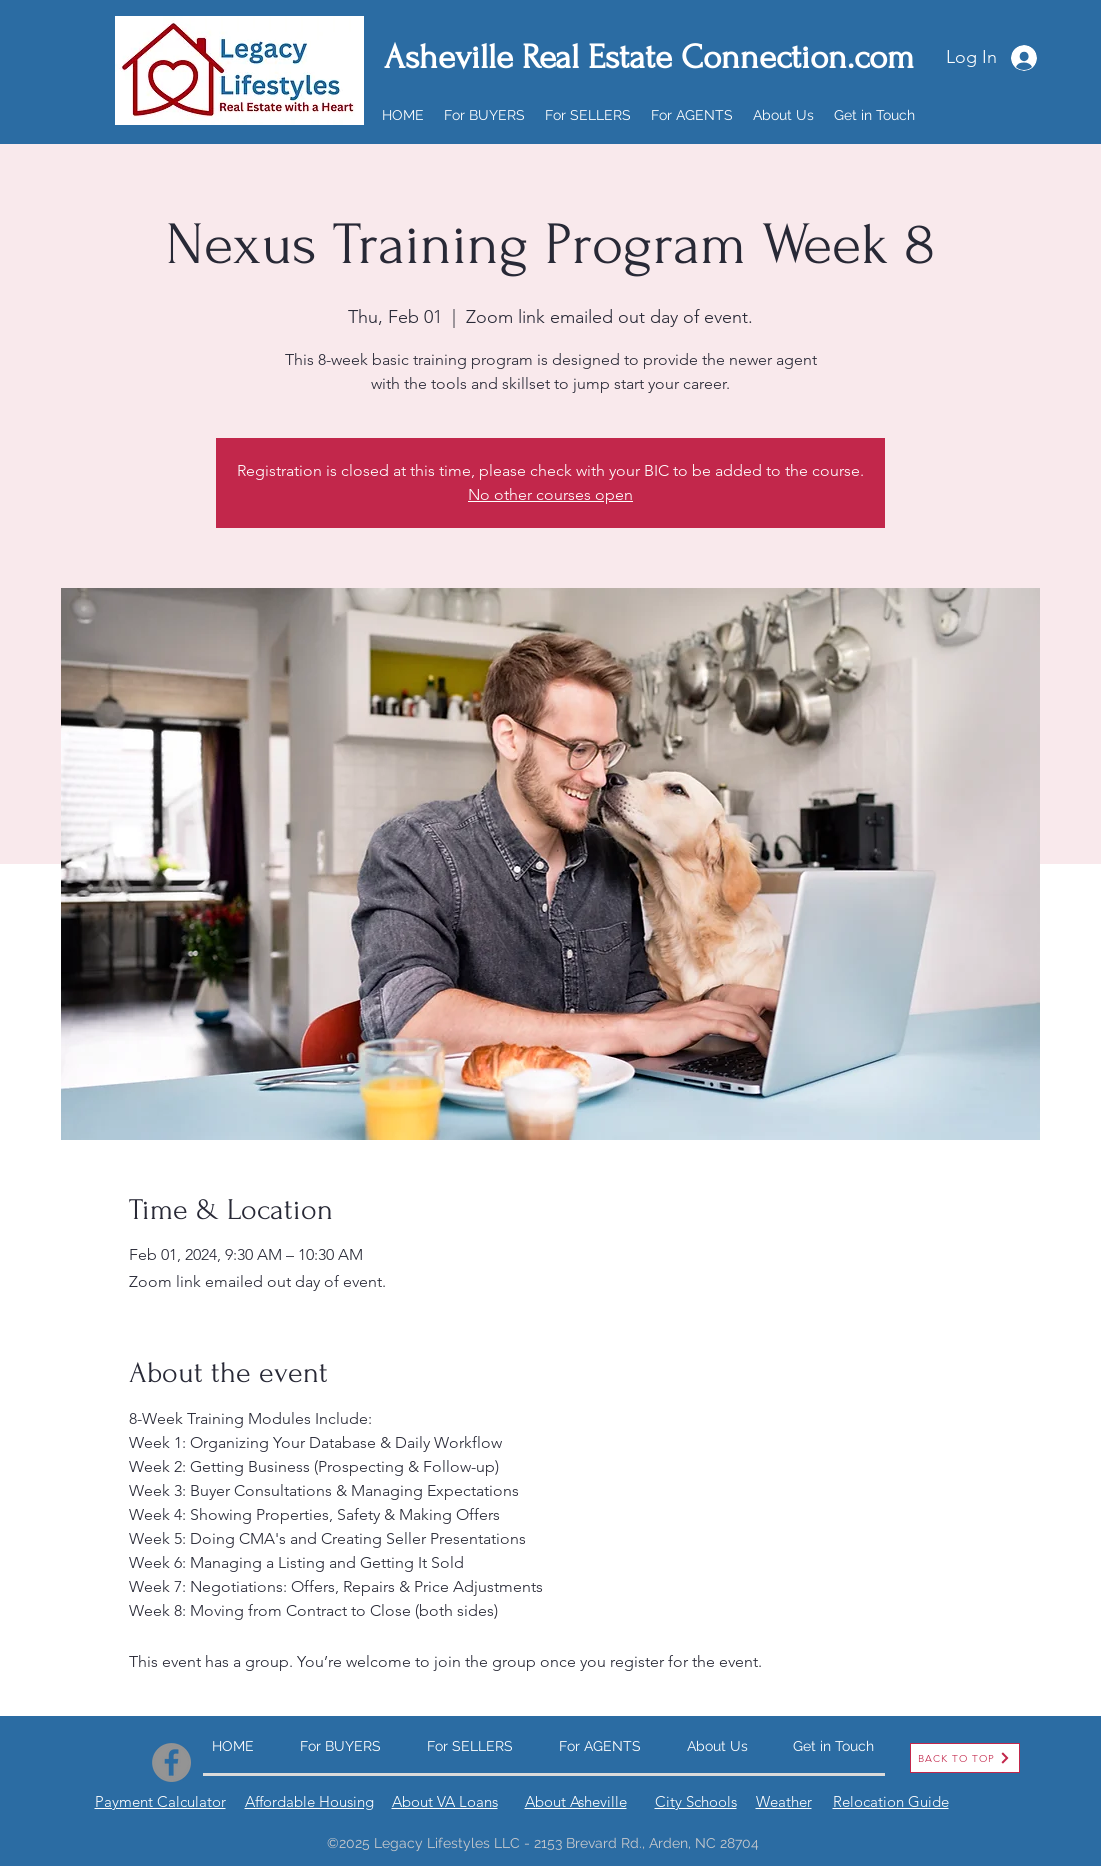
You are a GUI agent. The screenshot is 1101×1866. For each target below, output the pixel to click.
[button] (484, 115)
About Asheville (576, 1801)
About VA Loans (445, 1801)
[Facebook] (171, 1762)
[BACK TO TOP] (965, 1758)
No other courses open (550, 494)
